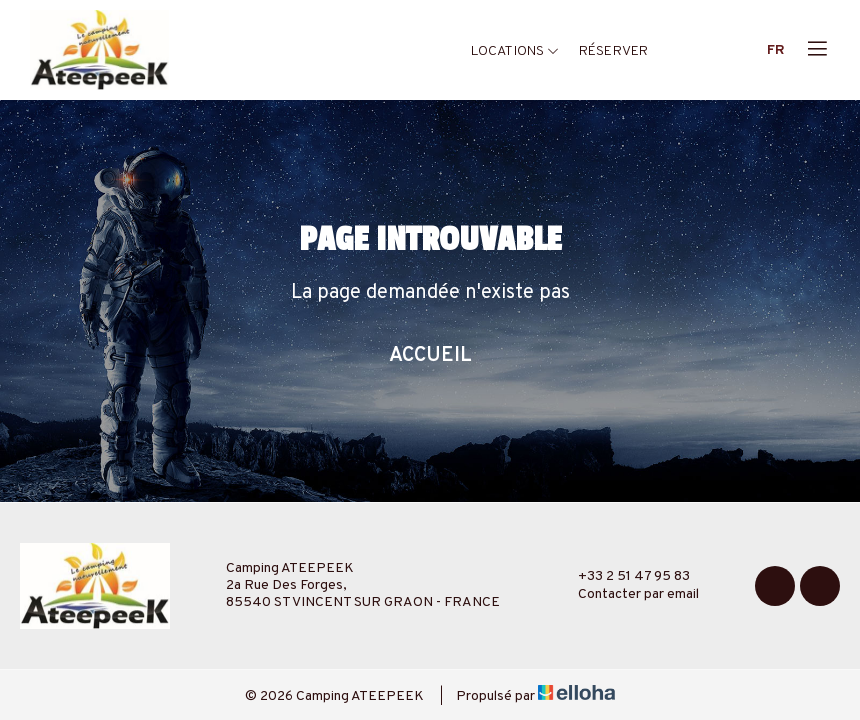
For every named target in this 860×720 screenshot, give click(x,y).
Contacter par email (627, 595)
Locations (515, 51)
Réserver (613, 51)
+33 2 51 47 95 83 (622, 577)
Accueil (430, 356)
